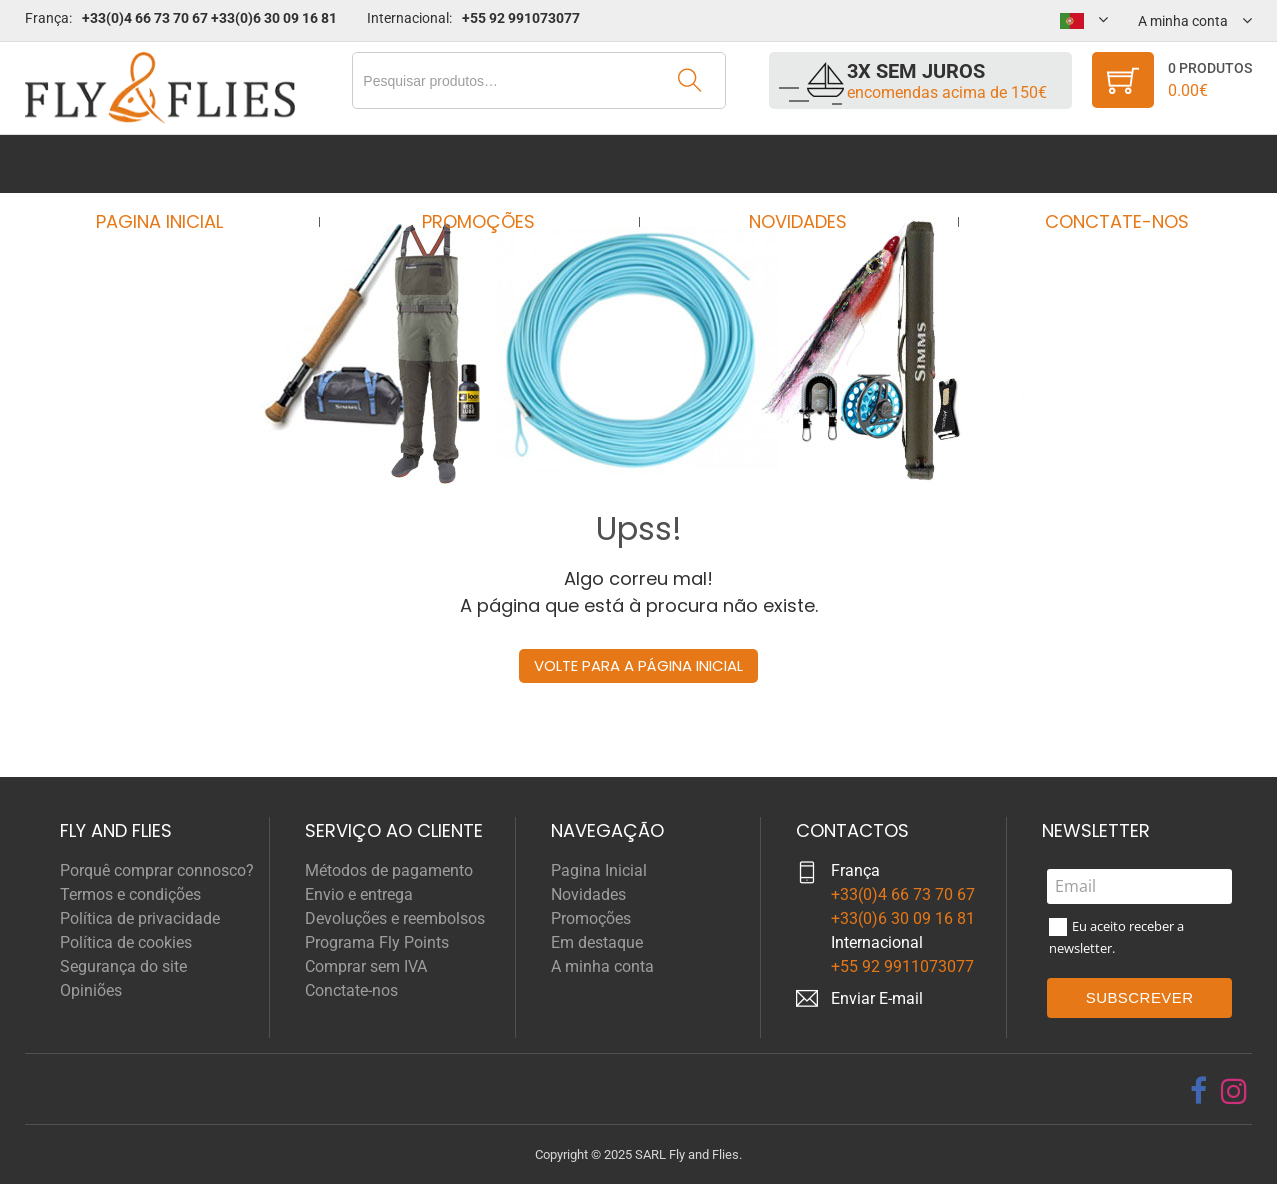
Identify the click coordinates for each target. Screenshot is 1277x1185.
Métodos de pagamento (389, 870)
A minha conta (602, 966)
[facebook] (1198, 1091)
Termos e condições (130, 894)
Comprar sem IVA (366, 966)
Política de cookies (126, 942)
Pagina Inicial (178, 163)
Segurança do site (123, 966)
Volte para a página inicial (638, 665)
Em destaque (597, 942)
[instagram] (1234, 1091)
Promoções (485, 163)
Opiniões (91, 990)
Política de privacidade (140, 918)
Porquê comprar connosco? (157, 870)
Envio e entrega (359, 894)
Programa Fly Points (377, 942)
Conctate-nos (1099, 163)
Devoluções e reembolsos (395, 918)
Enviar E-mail (877, 998)
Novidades (792, 163)
